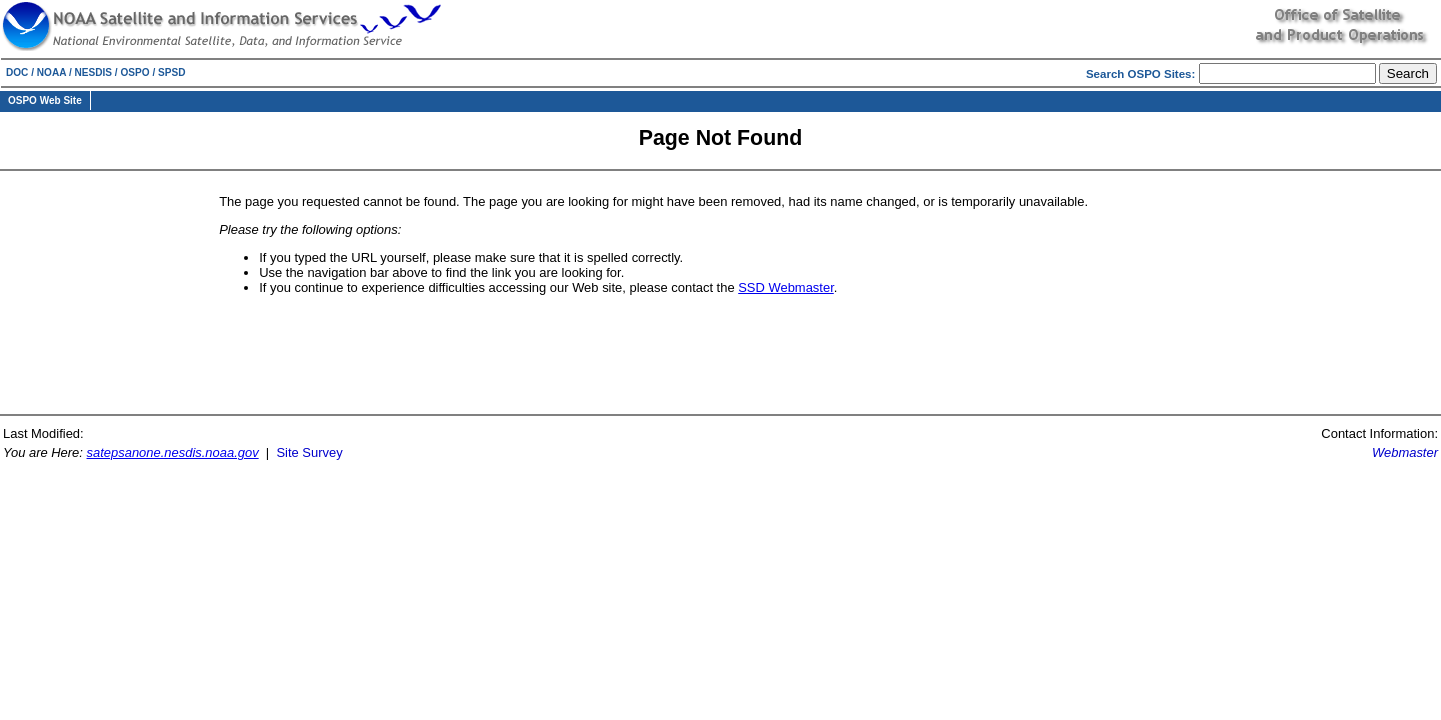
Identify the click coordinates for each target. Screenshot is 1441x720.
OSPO (134, 72)
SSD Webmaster (786, 287)
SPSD (171, 72)
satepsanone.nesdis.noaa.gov (173, 452)
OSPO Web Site (45, 100)
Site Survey (309, 452)
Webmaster (1405, 452)
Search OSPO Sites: (1142, 74)
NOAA (51, 72)
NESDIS (94, 72)
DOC (17, 72)
